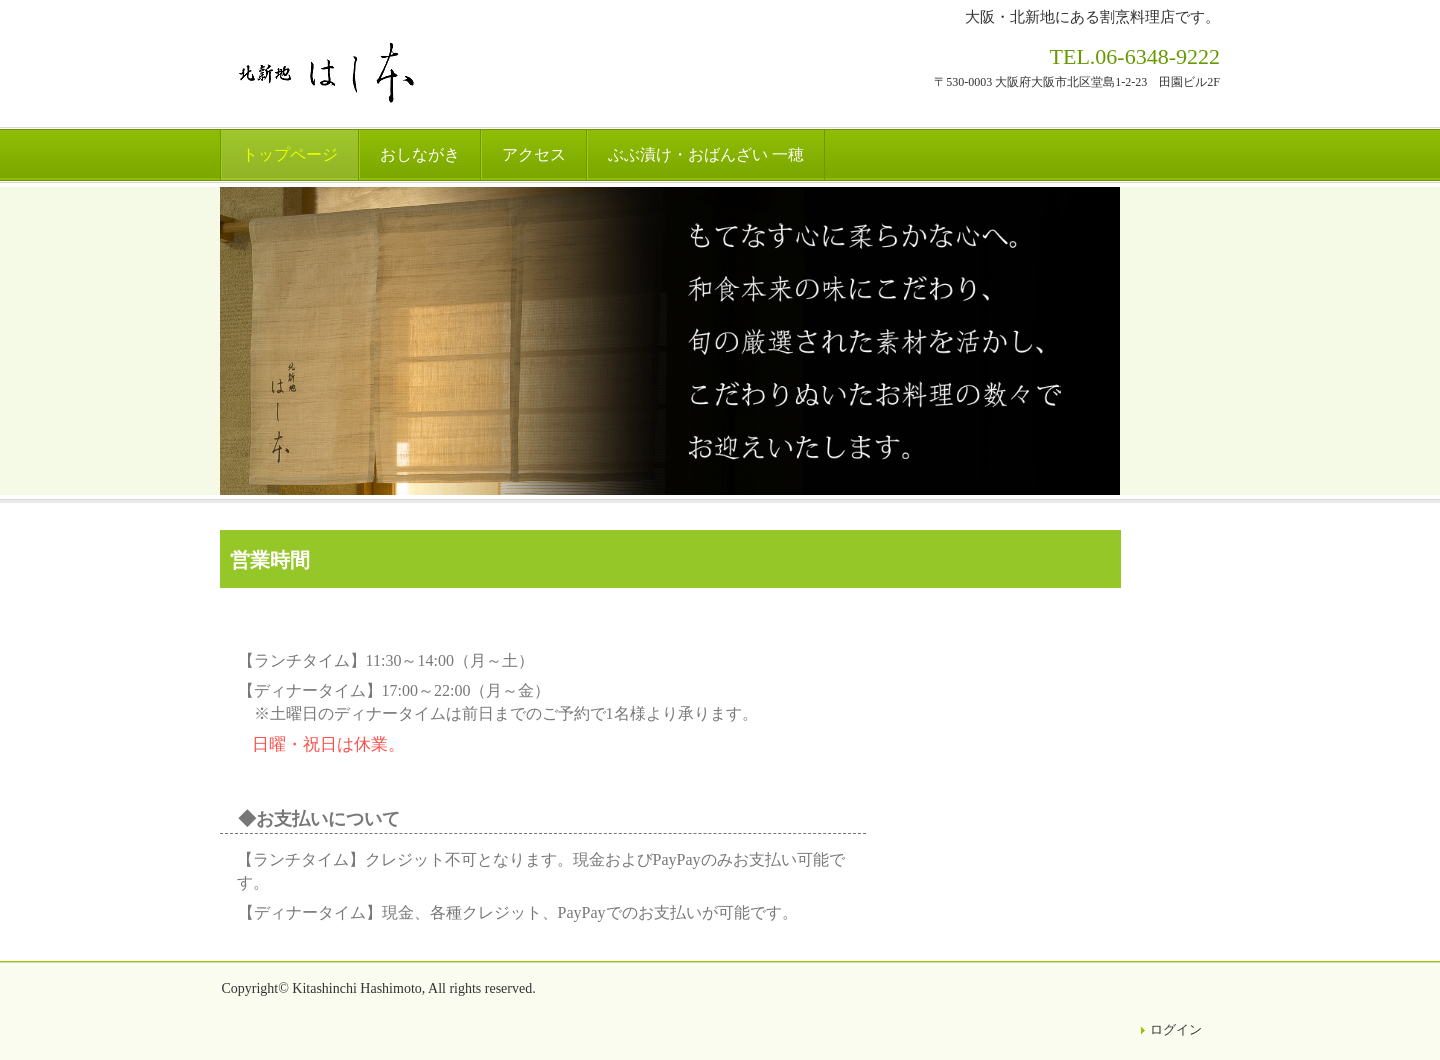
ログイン (1176, 1029)
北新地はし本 (331, 73)
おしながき (420, 154)
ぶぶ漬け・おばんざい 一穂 (706, 154)
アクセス (534, 154)
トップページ (290, 154)
